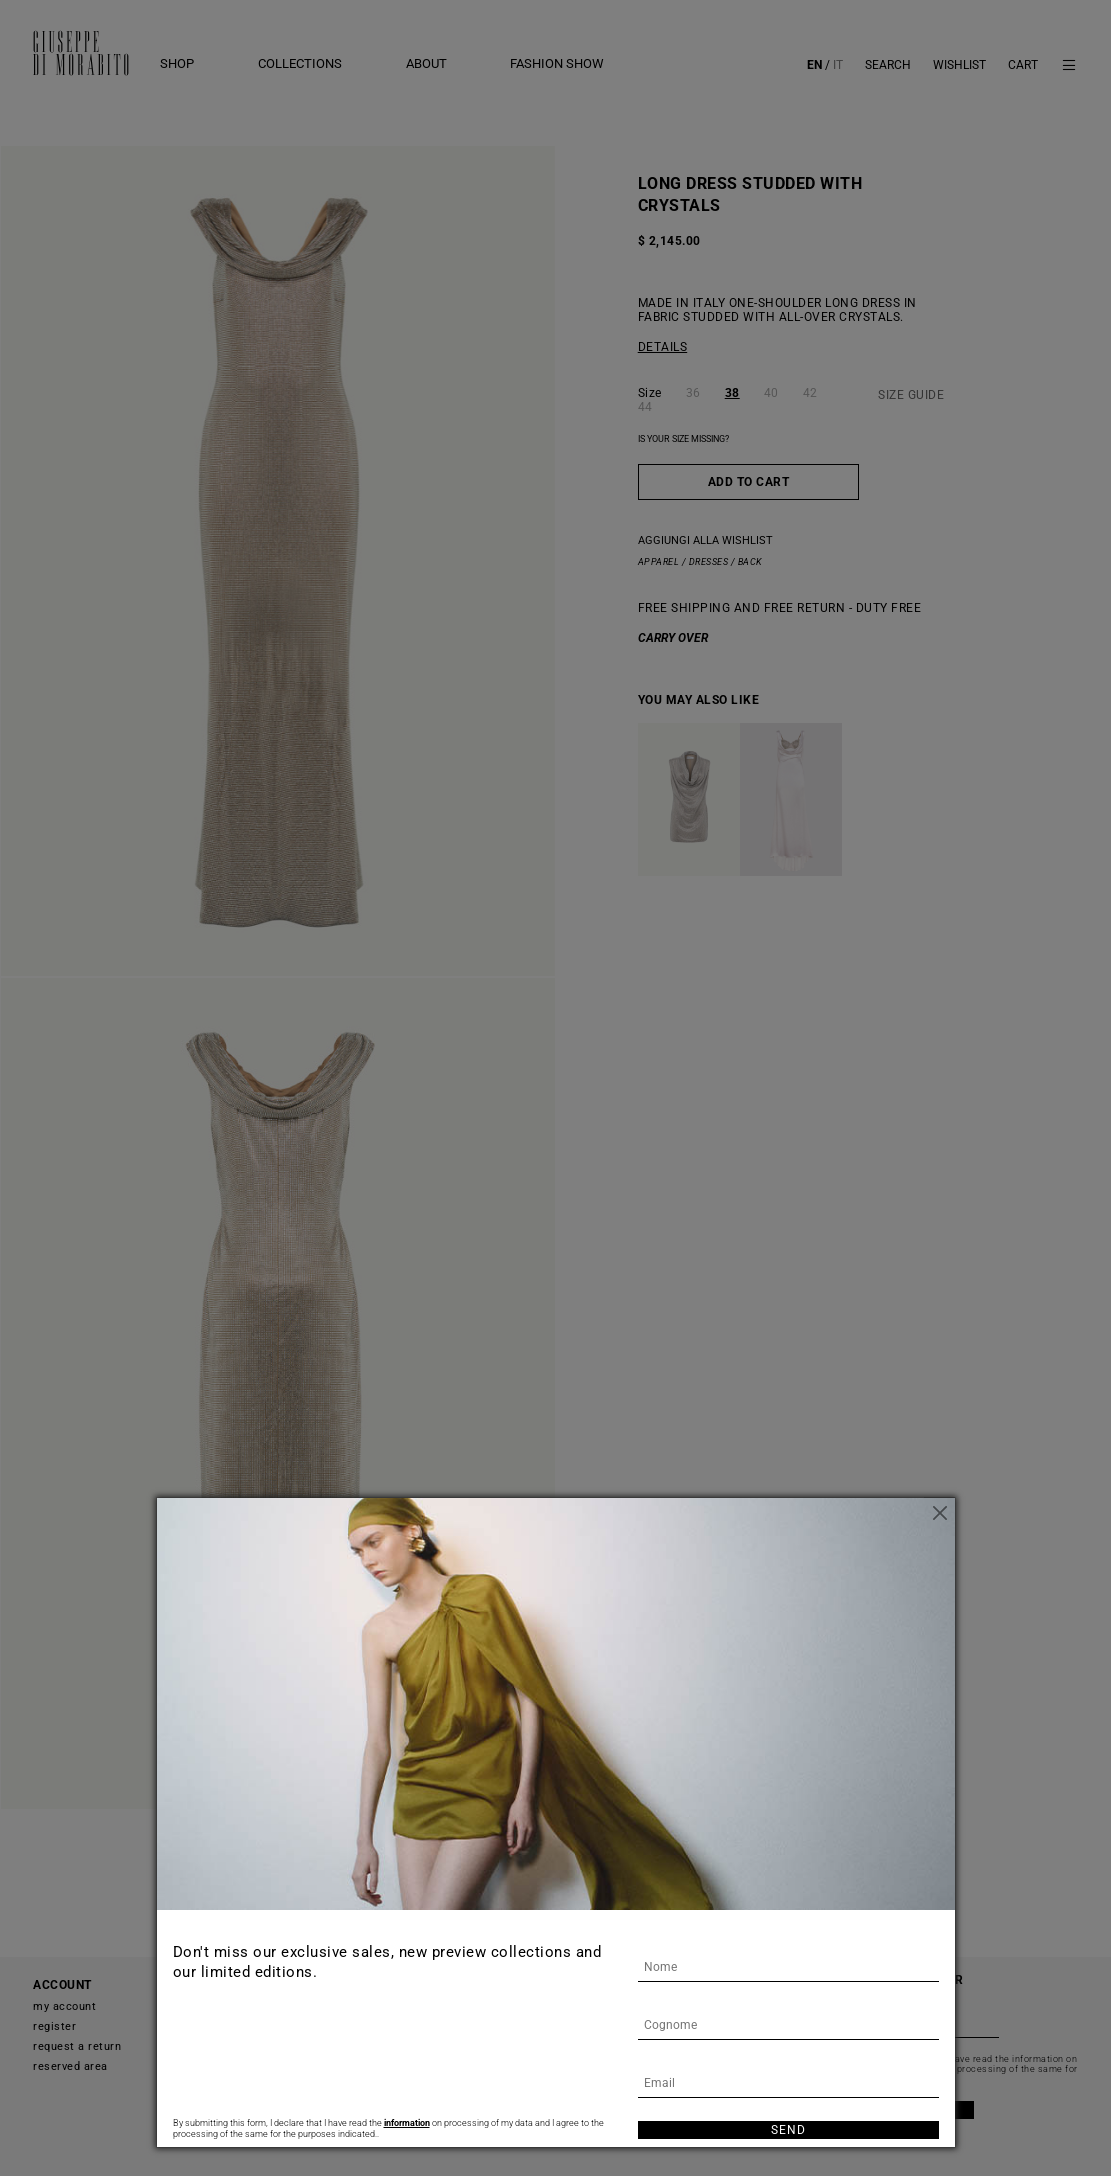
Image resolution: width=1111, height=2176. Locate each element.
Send (788, 2130)
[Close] (940, 1513)
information (407, 2122)
